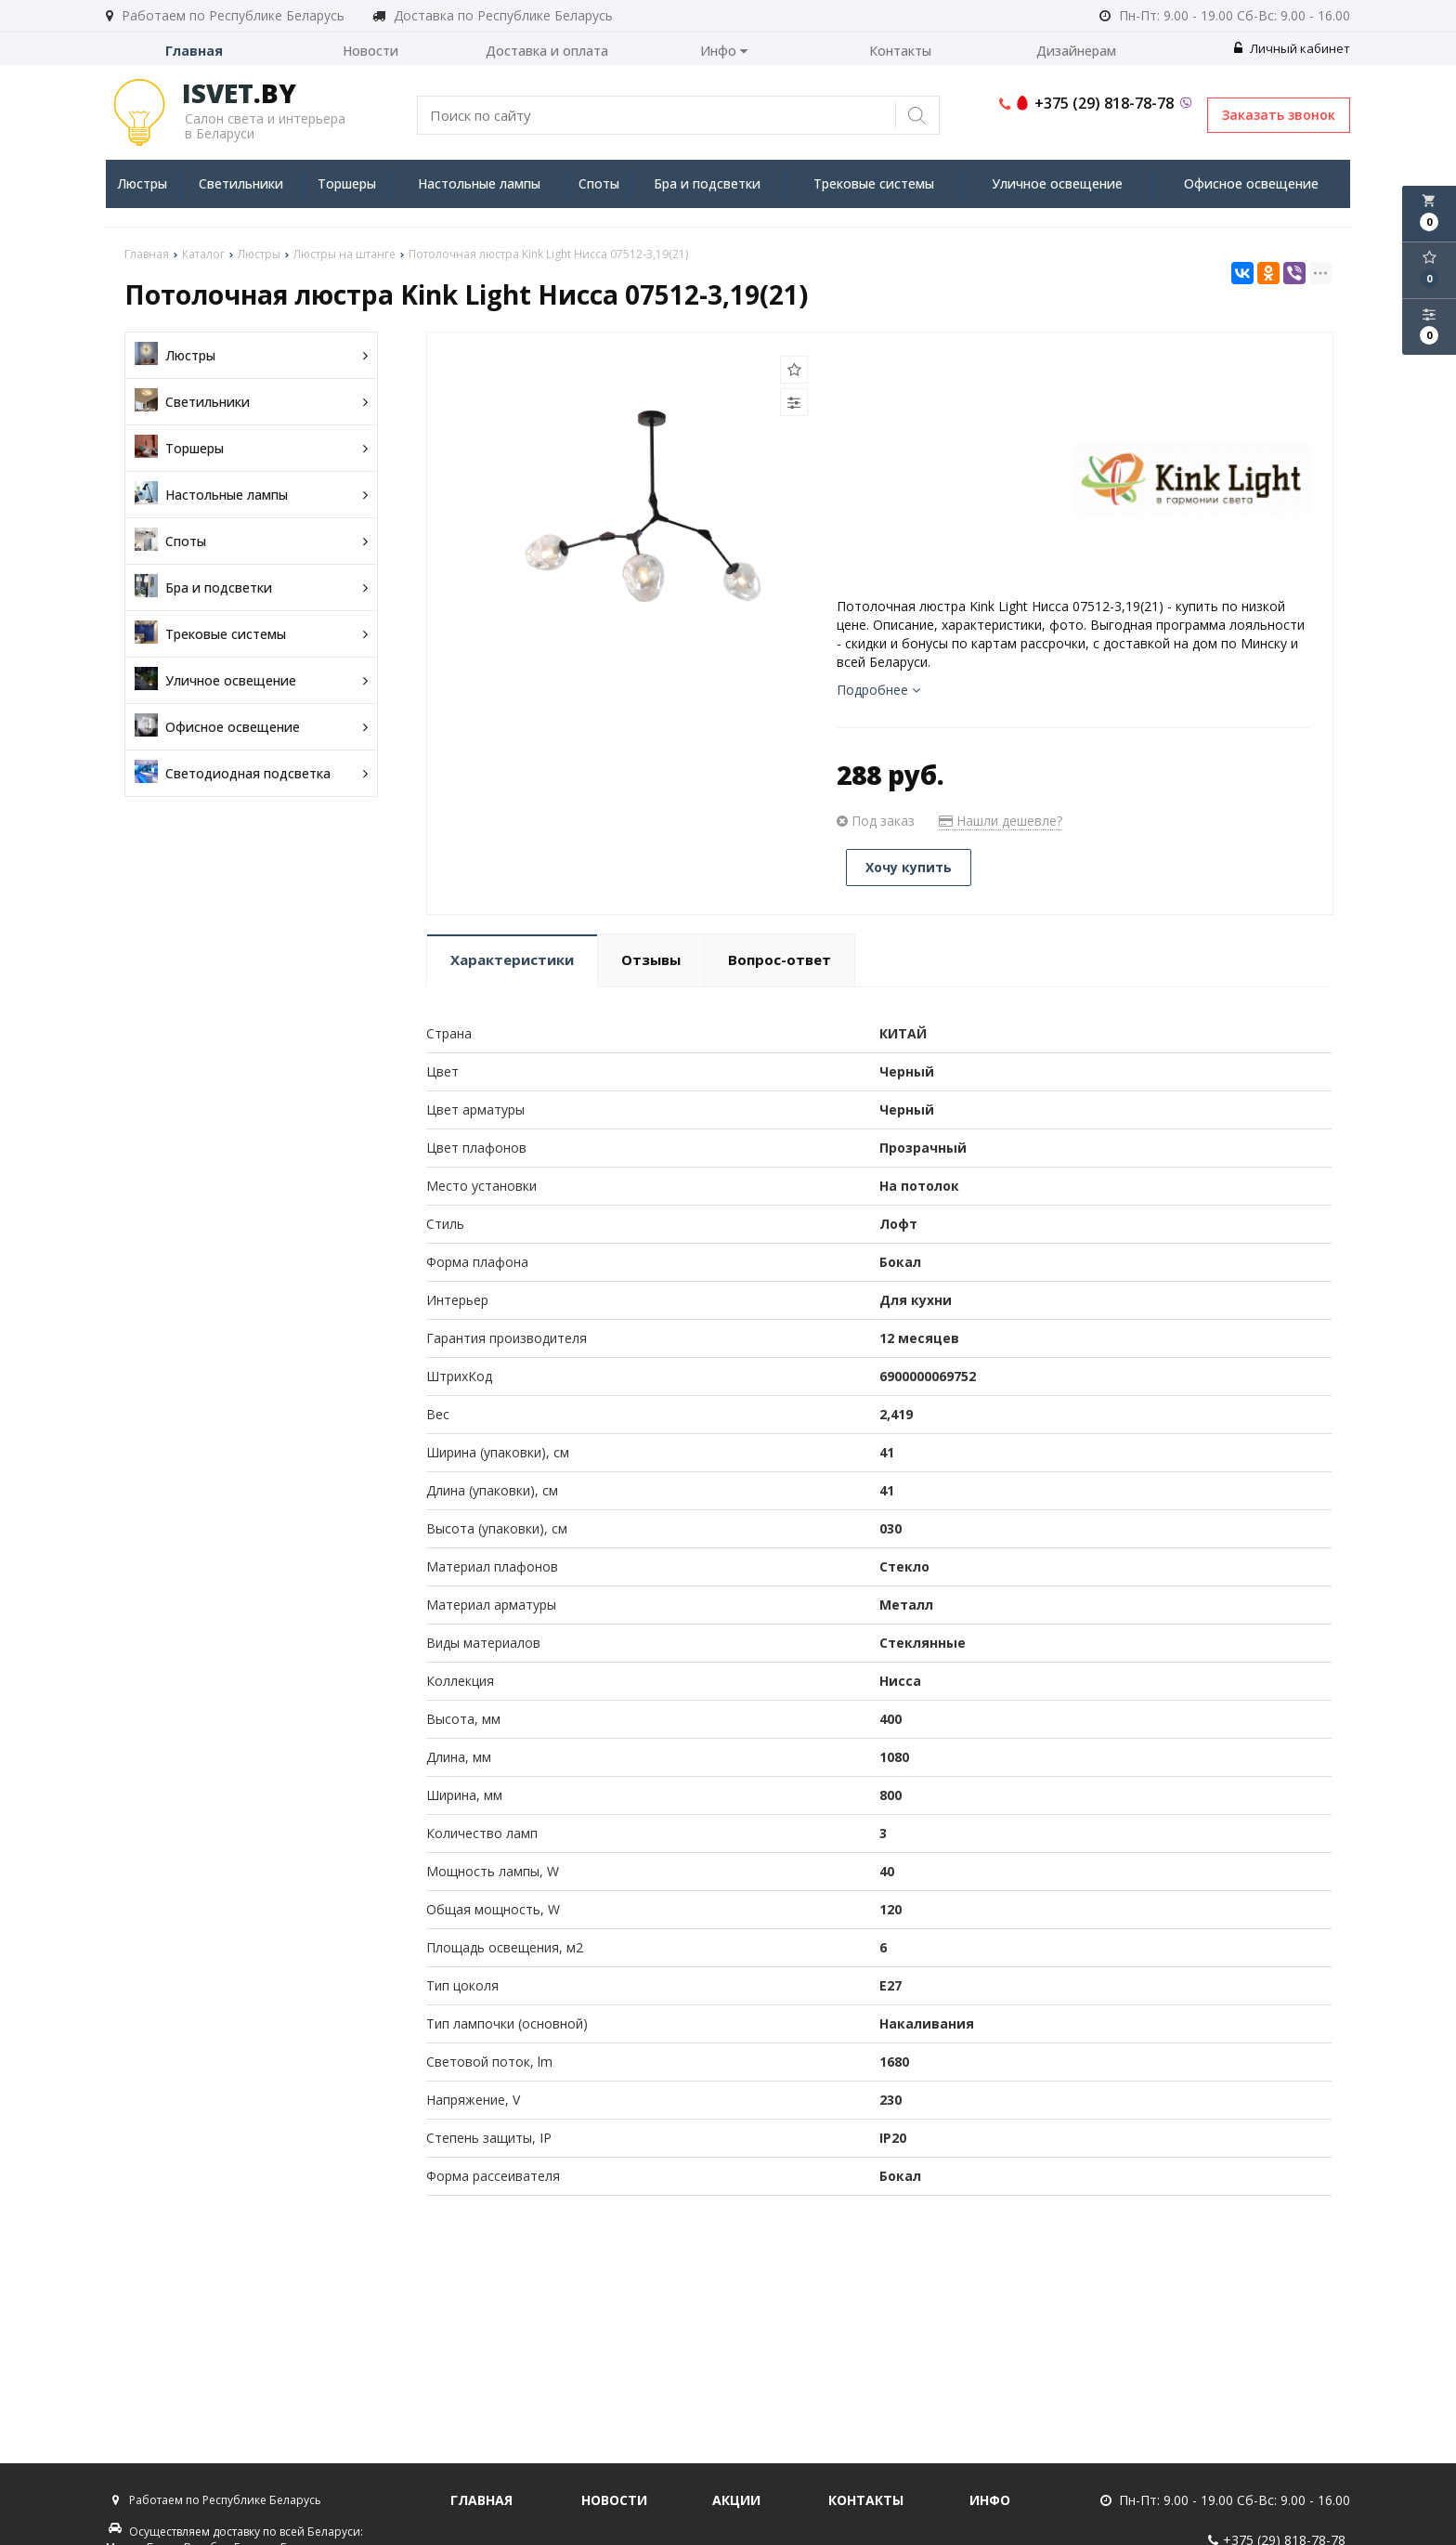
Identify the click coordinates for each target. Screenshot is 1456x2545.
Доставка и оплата (547, 50)
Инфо (724, 50)
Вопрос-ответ (779, 959)
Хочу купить (908, 867)
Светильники (241, 183)
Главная (194, 50)
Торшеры (347, 183)
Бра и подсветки (707, 183)
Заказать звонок (1278, 115)
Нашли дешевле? (1000, 820)
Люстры (142, 183)
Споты (598, 183)
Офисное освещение (1251, 183)
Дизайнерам (1076, 50)
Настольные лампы (479, 183)
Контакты (900, 50)
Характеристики (512, 959)
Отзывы (651, 959)
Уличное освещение (1057, 183)
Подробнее (878, 689)
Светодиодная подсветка (251, 773)
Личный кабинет (1292, 48)
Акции (736, 2500)
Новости (370, 50)
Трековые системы (873, 183)
